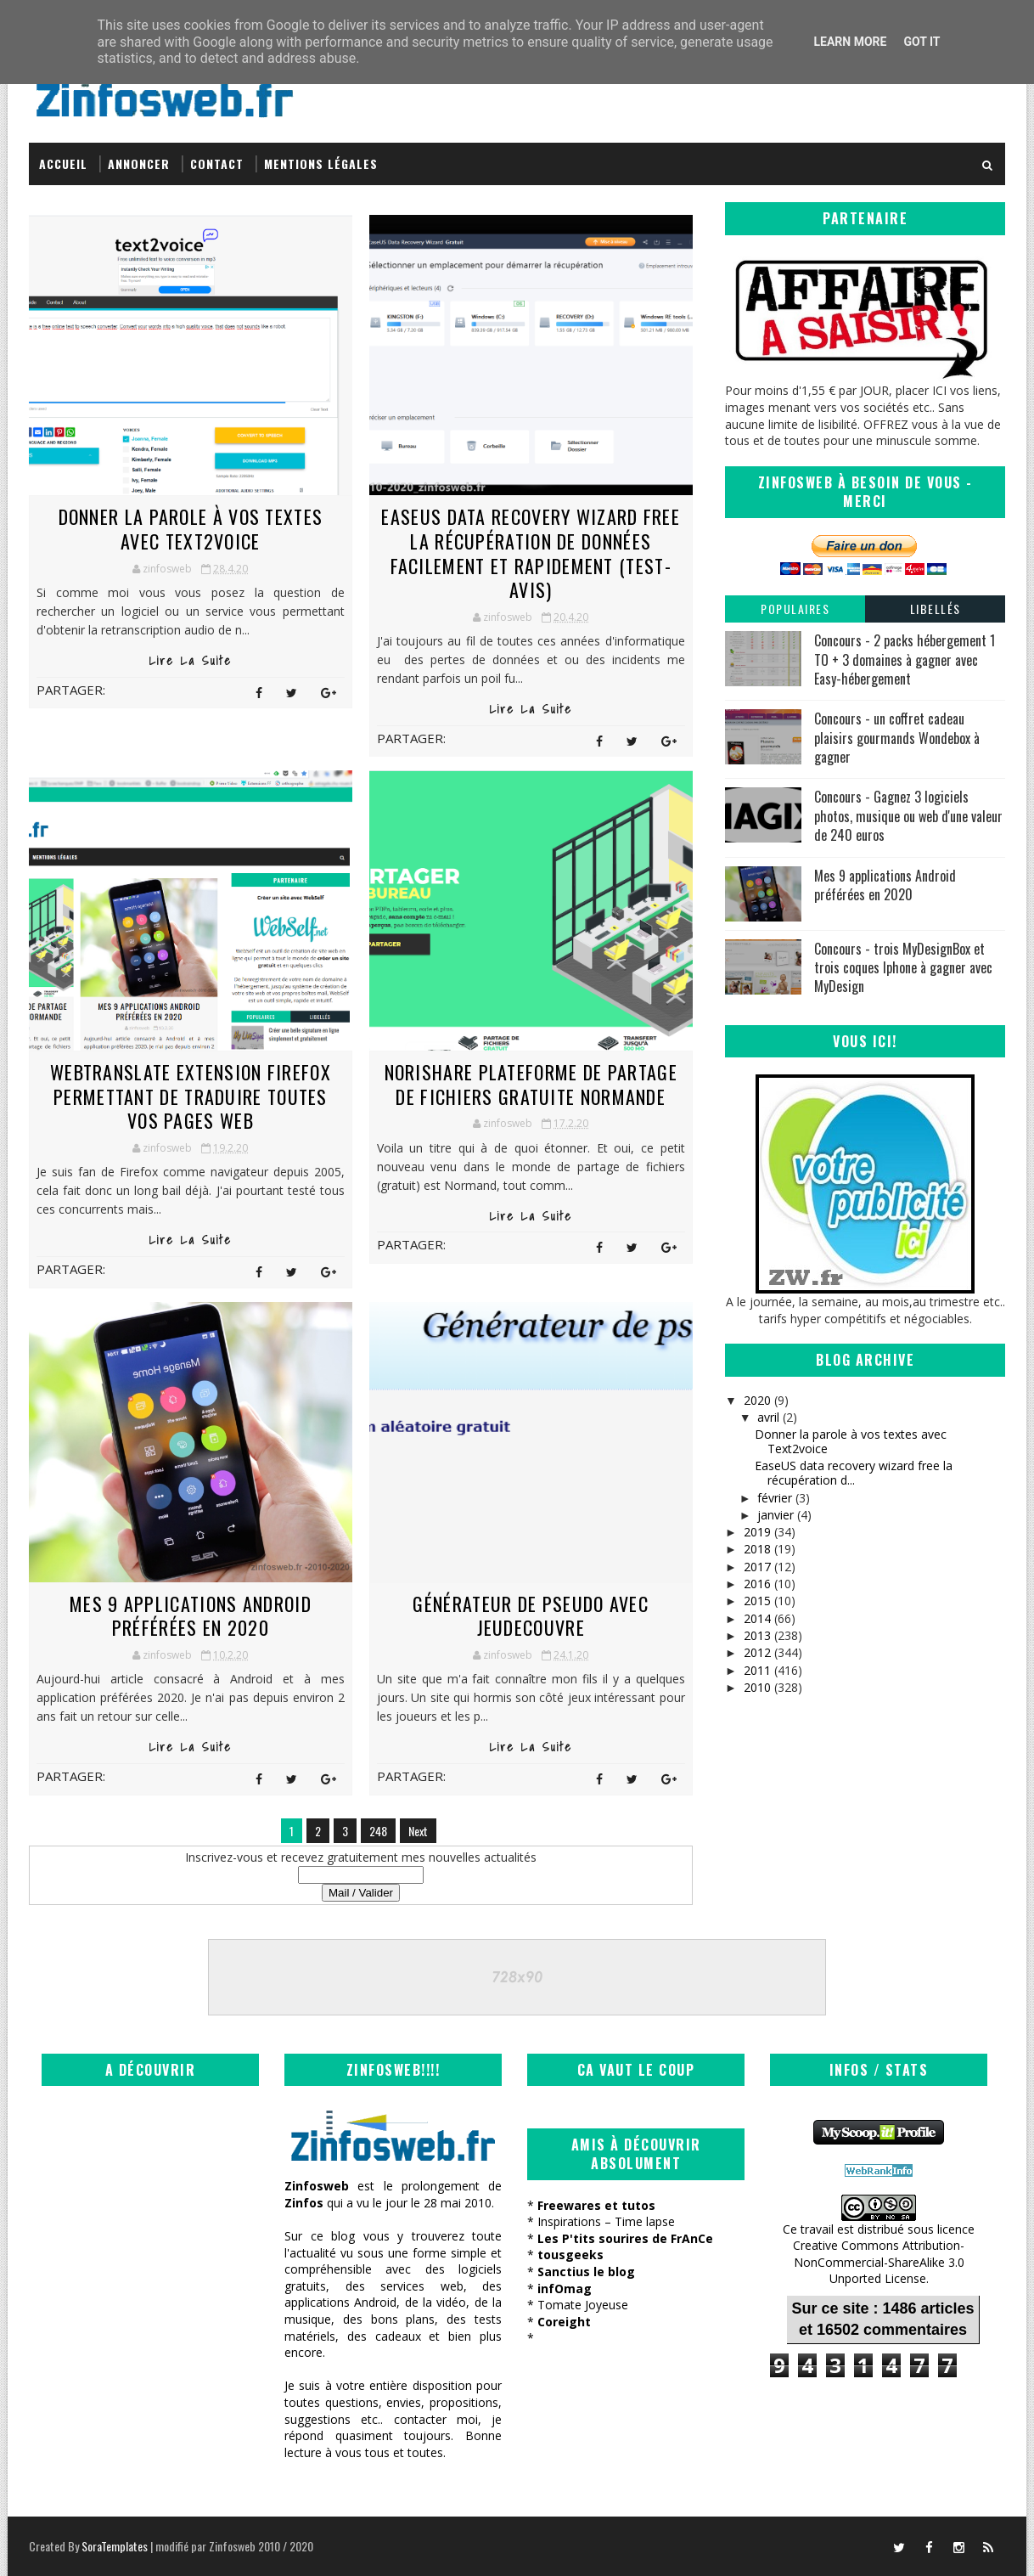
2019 (757, 1532)
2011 (757, 1670)
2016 (757, 1583)
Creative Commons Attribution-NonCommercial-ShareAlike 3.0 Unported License (878, 2261)
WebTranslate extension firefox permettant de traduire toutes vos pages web (190, 1096)
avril (768, 1417)
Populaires (795, 608)
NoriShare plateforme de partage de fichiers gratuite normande (531, 1084)
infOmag (564, 2288)
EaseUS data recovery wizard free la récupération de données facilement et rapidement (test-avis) (530, 553)
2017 (757, 1567)
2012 (757, 1652)
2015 (757, 1600)
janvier (775, 1515)
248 (378, 1831)
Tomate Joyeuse (582, 2305)
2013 (757, 1635)
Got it (921, 41)
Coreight (564, 2322)
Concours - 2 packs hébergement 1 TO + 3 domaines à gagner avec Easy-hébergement (904, 659)
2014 (757, 1618)
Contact (217, 163)
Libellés (935, 608)
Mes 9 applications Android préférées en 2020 (191, 1616)
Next (418, 1831)
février (774, 1498)
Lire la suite (190, 660)
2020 (757, 1400)
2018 (757, 1549)
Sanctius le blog (586, 2271)
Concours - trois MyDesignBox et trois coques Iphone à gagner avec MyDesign (903, 968)
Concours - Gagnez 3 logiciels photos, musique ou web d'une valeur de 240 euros (908, 815)
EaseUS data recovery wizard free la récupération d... (854, 1472)
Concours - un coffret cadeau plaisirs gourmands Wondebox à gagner (897, 737)
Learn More (849, 41)
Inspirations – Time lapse (606, 2221)
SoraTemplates (114, 2546)
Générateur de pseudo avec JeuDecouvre (531, 1616)
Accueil (63, 163)
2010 (757, 1687)
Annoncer (139, 163)
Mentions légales (321, 163)
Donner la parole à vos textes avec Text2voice (191, 529)
